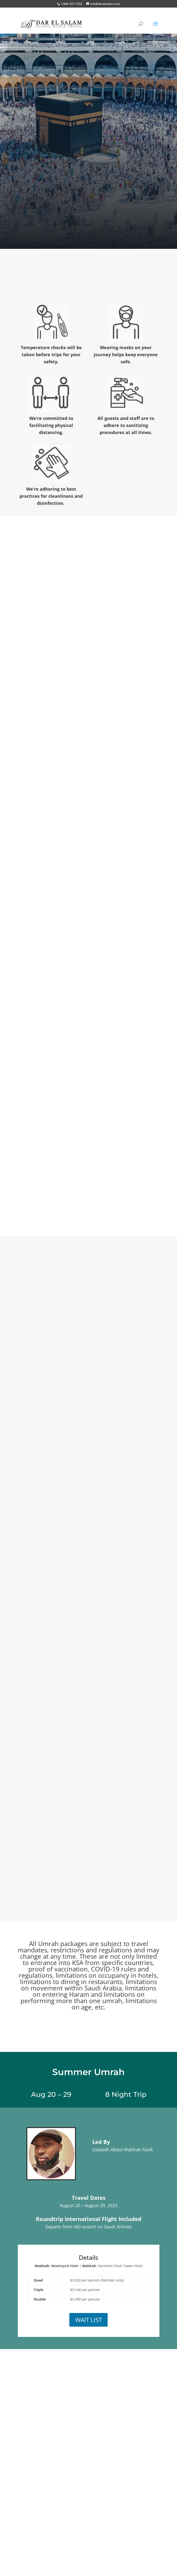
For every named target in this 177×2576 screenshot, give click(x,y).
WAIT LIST (88, 2164)
